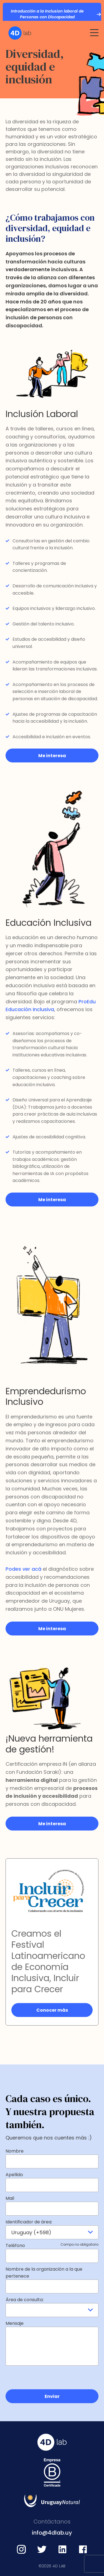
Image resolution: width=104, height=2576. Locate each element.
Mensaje (15, 2323)
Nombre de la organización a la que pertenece (44, 2272)
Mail (10, 2198)
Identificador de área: (29, 2222)
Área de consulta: (25, 2299)
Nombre (15, 2151)
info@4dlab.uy (52, 2533)
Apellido (14, 2174)
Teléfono (52, 2245)
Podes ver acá (23, 1568)
